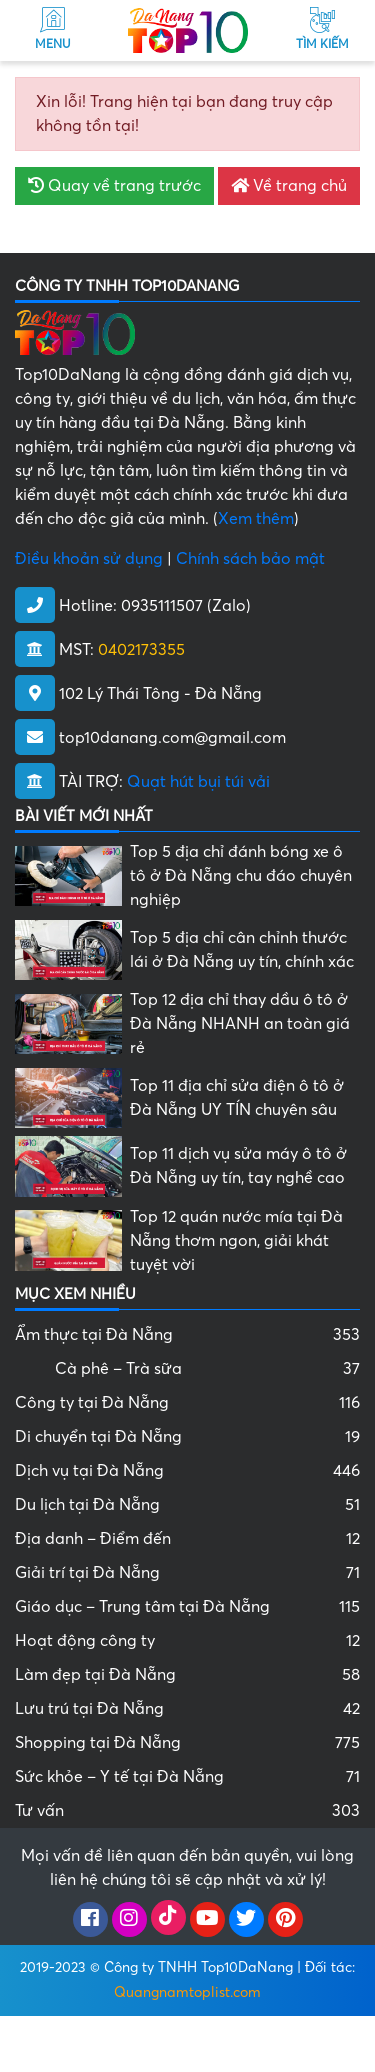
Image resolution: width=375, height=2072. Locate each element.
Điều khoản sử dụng (89, 559)
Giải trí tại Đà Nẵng (187, 1573)
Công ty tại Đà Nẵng (187, 1403)
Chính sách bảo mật (250, 559)
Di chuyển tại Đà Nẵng (187, 1437)
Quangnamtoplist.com (187, 1992)
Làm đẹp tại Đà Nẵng (187, 1675)
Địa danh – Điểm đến (187, 1539)
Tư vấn (187, 1811)
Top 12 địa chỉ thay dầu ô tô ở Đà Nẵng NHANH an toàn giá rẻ (240, 1024)
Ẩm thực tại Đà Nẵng (187, 1335)
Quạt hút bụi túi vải (198, 782)
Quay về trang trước (114, 186)
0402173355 (141, 650)
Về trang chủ (289, 186)
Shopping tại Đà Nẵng (187, 1743)
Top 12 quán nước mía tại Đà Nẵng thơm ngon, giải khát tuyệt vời (236, 1241)
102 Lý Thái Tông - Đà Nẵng (160, 694)
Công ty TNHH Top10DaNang (198, 1967)
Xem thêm (256, 519)
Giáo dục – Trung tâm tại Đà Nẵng (187, 1607)
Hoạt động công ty (187, 1641)
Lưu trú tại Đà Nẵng (187, 1709)
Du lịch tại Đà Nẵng (187, 1505)
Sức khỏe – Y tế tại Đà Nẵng (187, 1777)
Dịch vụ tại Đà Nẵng (187, 1471)
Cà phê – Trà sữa (207, 1369)
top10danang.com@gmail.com (172, 738)
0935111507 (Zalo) (186, 606)
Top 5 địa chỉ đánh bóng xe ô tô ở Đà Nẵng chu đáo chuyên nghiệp (241, 876)
